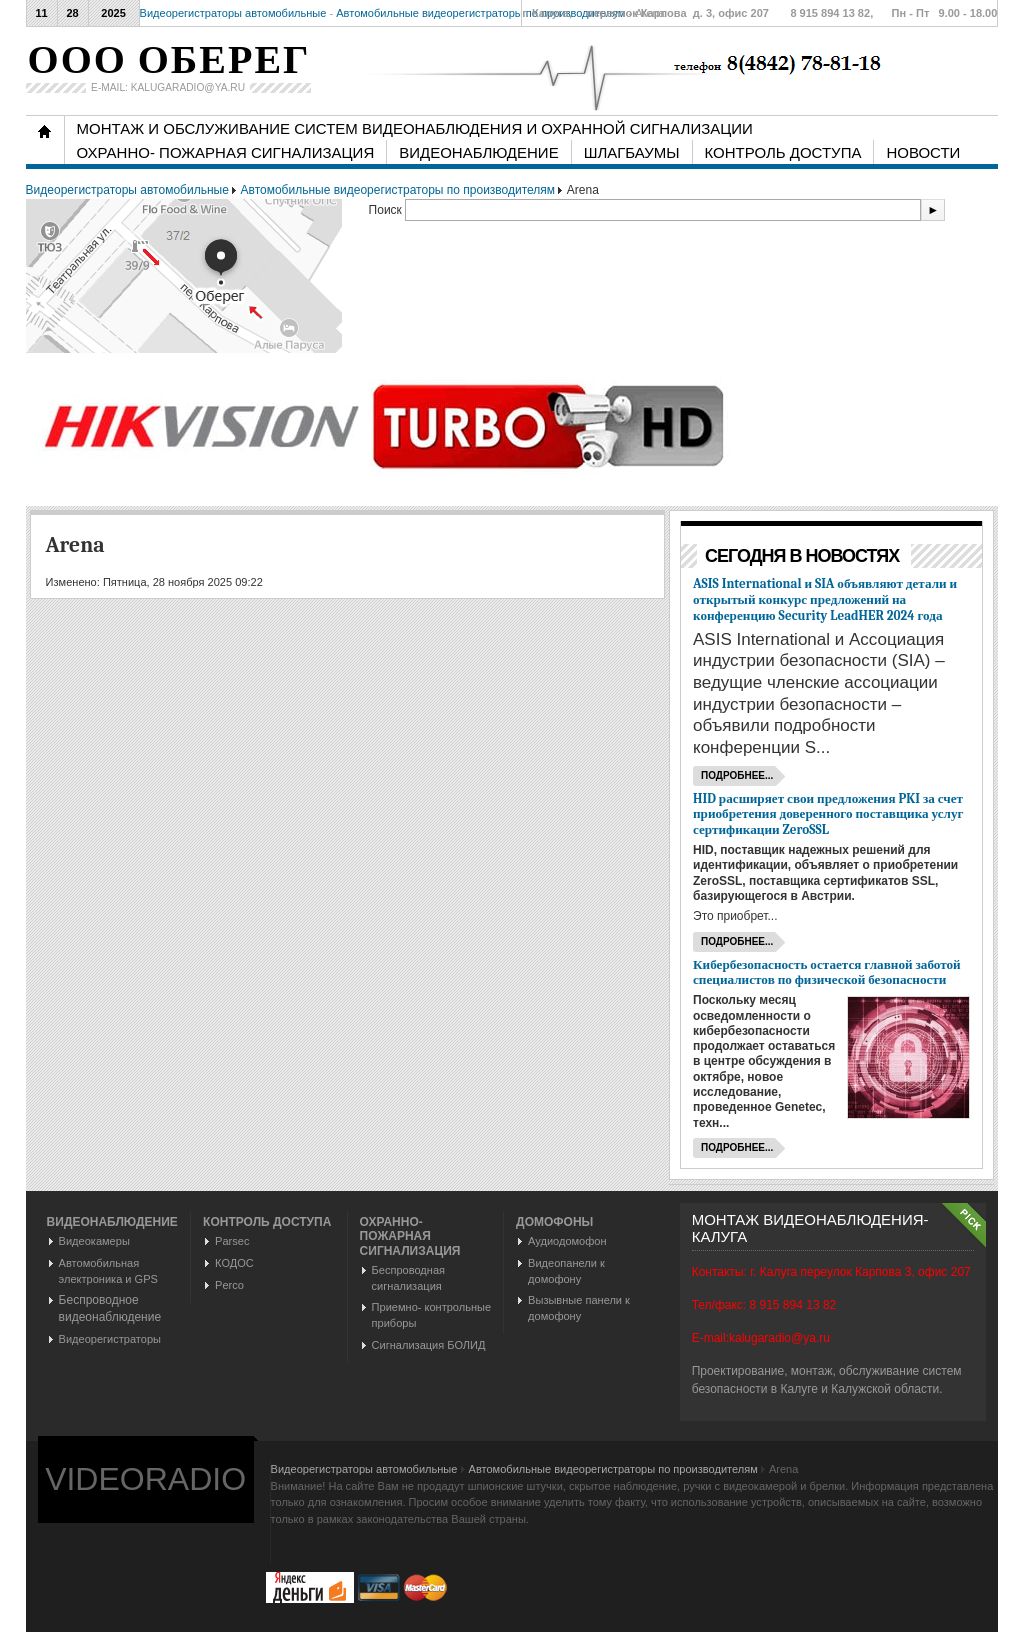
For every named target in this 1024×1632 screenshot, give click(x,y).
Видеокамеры (94, 1241)
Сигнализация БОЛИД (429, 1345)
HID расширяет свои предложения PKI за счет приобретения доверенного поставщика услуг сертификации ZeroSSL (828, 814)
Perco (229, 1285)
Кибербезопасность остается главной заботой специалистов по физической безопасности (827, 972)
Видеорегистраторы (110, 1339)
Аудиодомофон (567, 1241)
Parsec (232, 1241)
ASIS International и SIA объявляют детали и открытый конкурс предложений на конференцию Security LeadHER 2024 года (825, 599)
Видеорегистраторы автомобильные (233, 13)
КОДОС (234, 1263)
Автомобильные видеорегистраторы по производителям (480, 13)
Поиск (387, 210)
